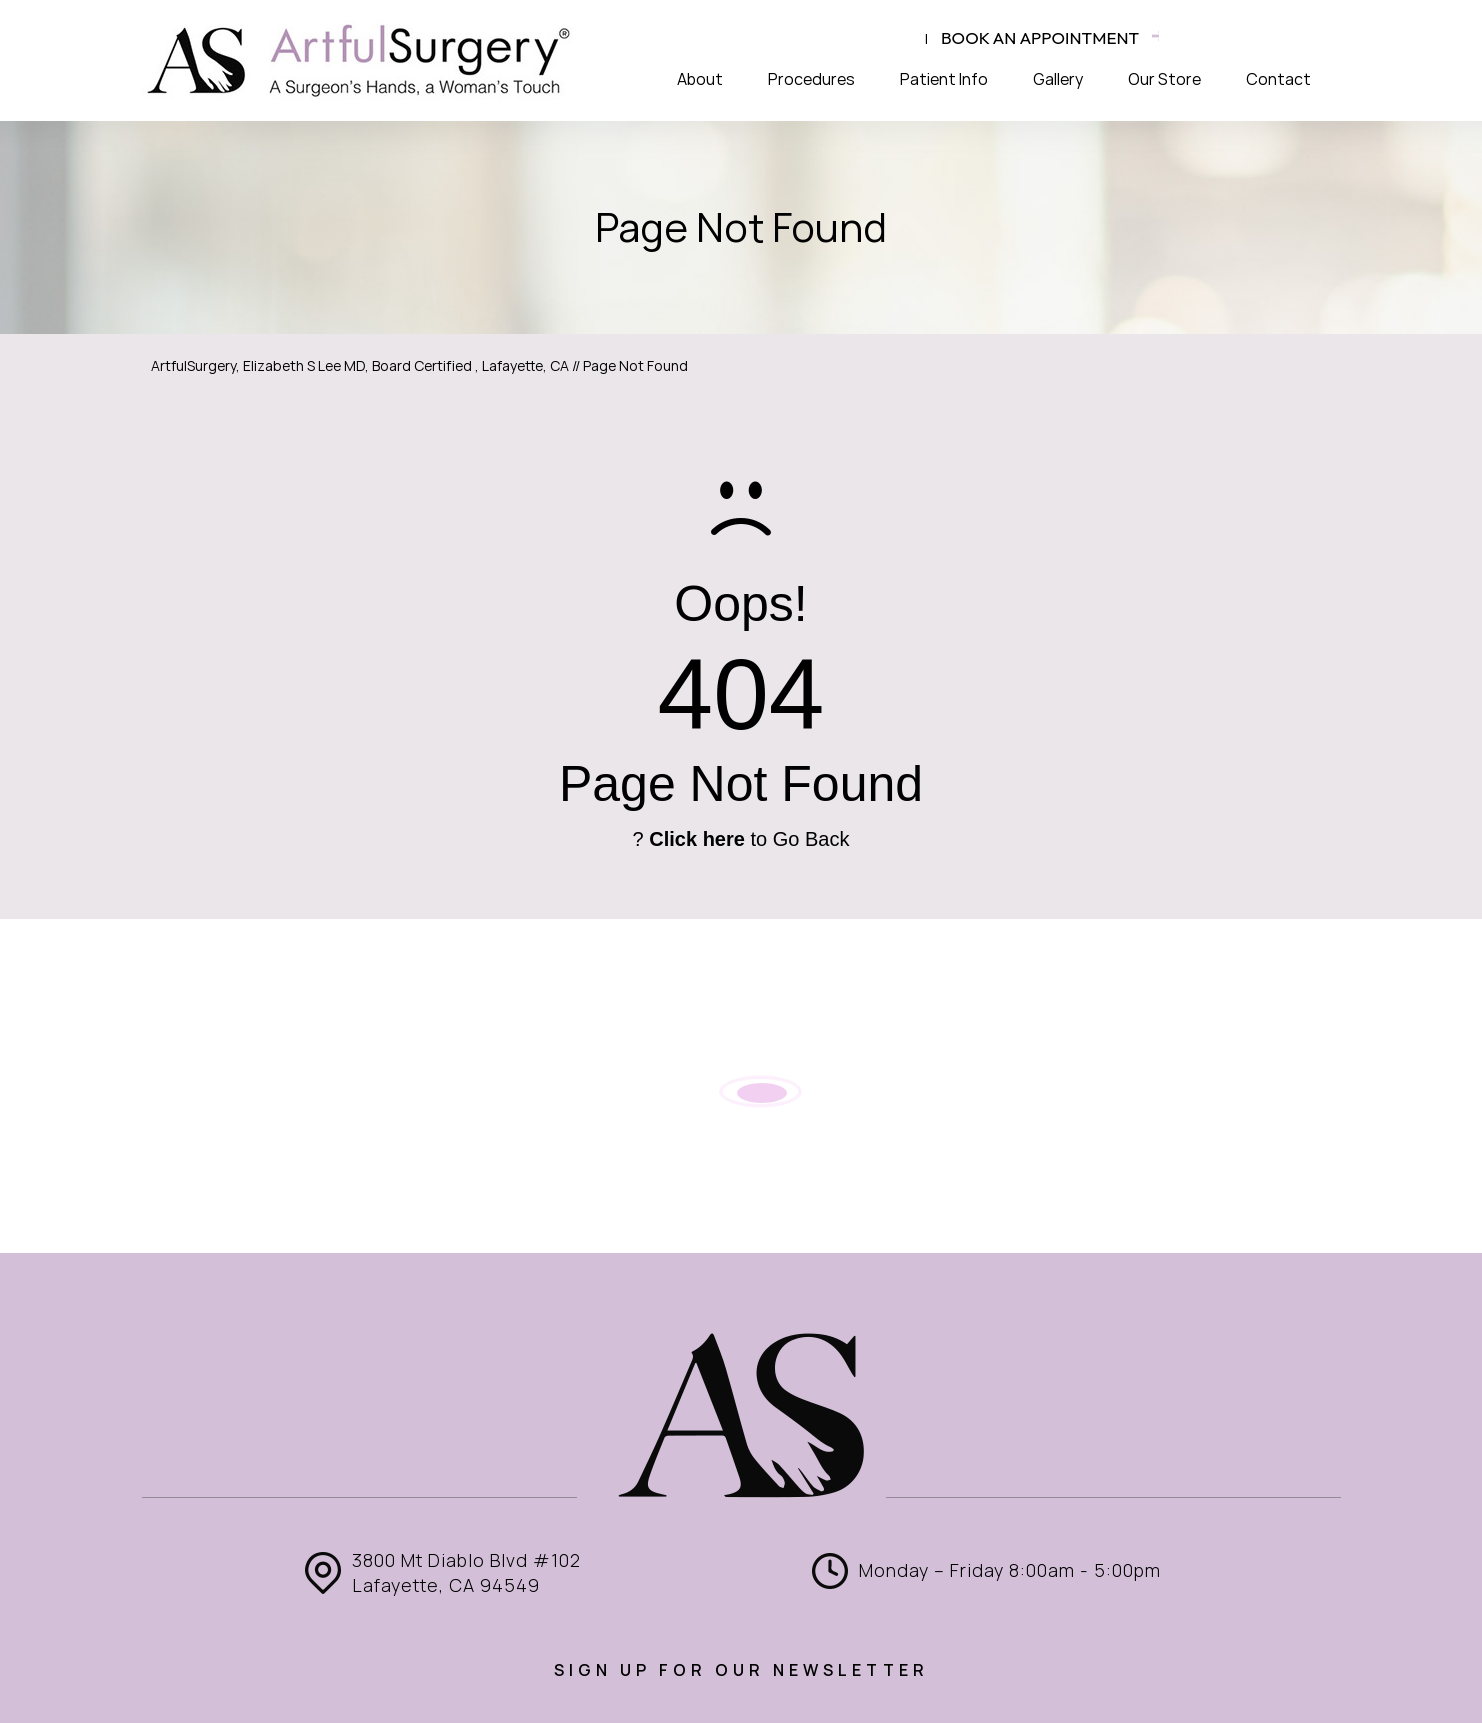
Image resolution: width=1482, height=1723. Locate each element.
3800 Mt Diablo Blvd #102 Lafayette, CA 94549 (466, 1573)
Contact (1278, 79)
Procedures (811, 79)
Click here (697, 839)
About (700, 79)
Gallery (1058, 79)
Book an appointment (1040, 37)
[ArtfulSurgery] (360, 60)
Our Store (1164, 79)
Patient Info (944, 79)
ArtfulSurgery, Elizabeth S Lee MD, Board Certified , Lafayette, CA (360, 366)
